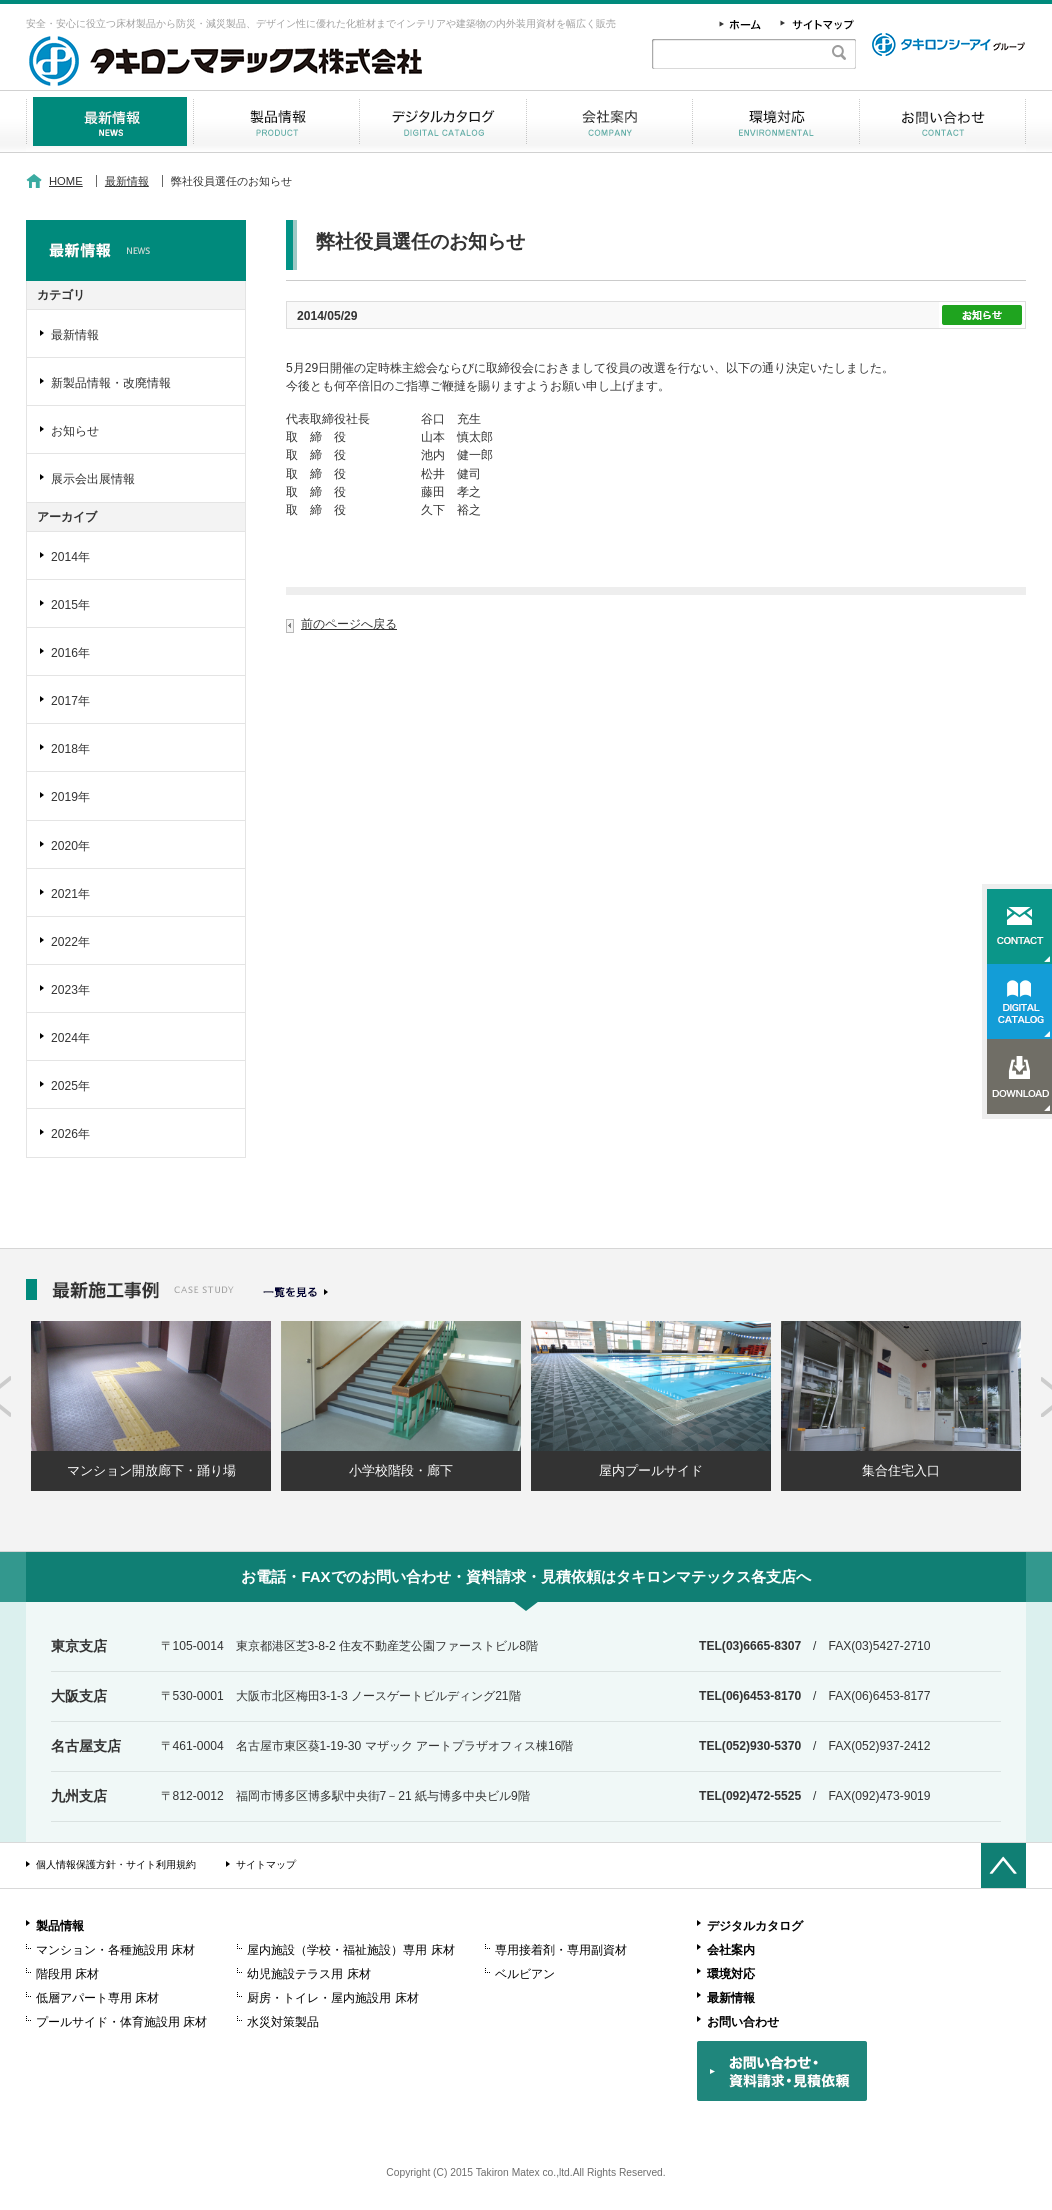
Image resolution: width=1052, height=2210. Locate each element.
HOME (66, 181)
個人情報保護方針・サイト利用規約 (116, 1864)
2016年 (70, 653)
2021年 (70, 894)
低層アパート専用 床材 (97, 1998)
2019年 (70, 797)
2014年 (70, 557)
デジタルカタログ (443, 121)
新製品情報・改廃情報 (111, 383)
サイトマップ (266, 1864)
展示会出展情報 (93, 479)
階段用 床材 (67, 1974)
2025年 (70, 1086)
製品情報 (276, 121)
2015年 (70, 605)
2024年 (70, 1038)
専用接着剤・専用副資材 (561, 1950)
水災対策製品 (283, 2022)
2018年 (70, 749)
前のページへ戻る (349, 624)
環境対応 (776, 121)
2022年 (70, 942)
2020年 (70, 846)
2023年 (70, 990)
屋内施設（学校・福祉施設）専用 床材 (350, 1950)
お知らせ (75, 431)
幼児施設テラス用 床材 (308, 1974)
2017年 (70, 701)
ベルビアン (525, 1974)
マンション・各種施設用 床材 (115, 1950)
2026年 (70, 1134)
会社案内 (609, 121)
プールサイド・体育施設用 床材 (121, 2022)
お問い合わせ (942, 121)
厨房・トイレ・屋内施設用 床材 (332, 1998)
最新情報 (109, 121)
